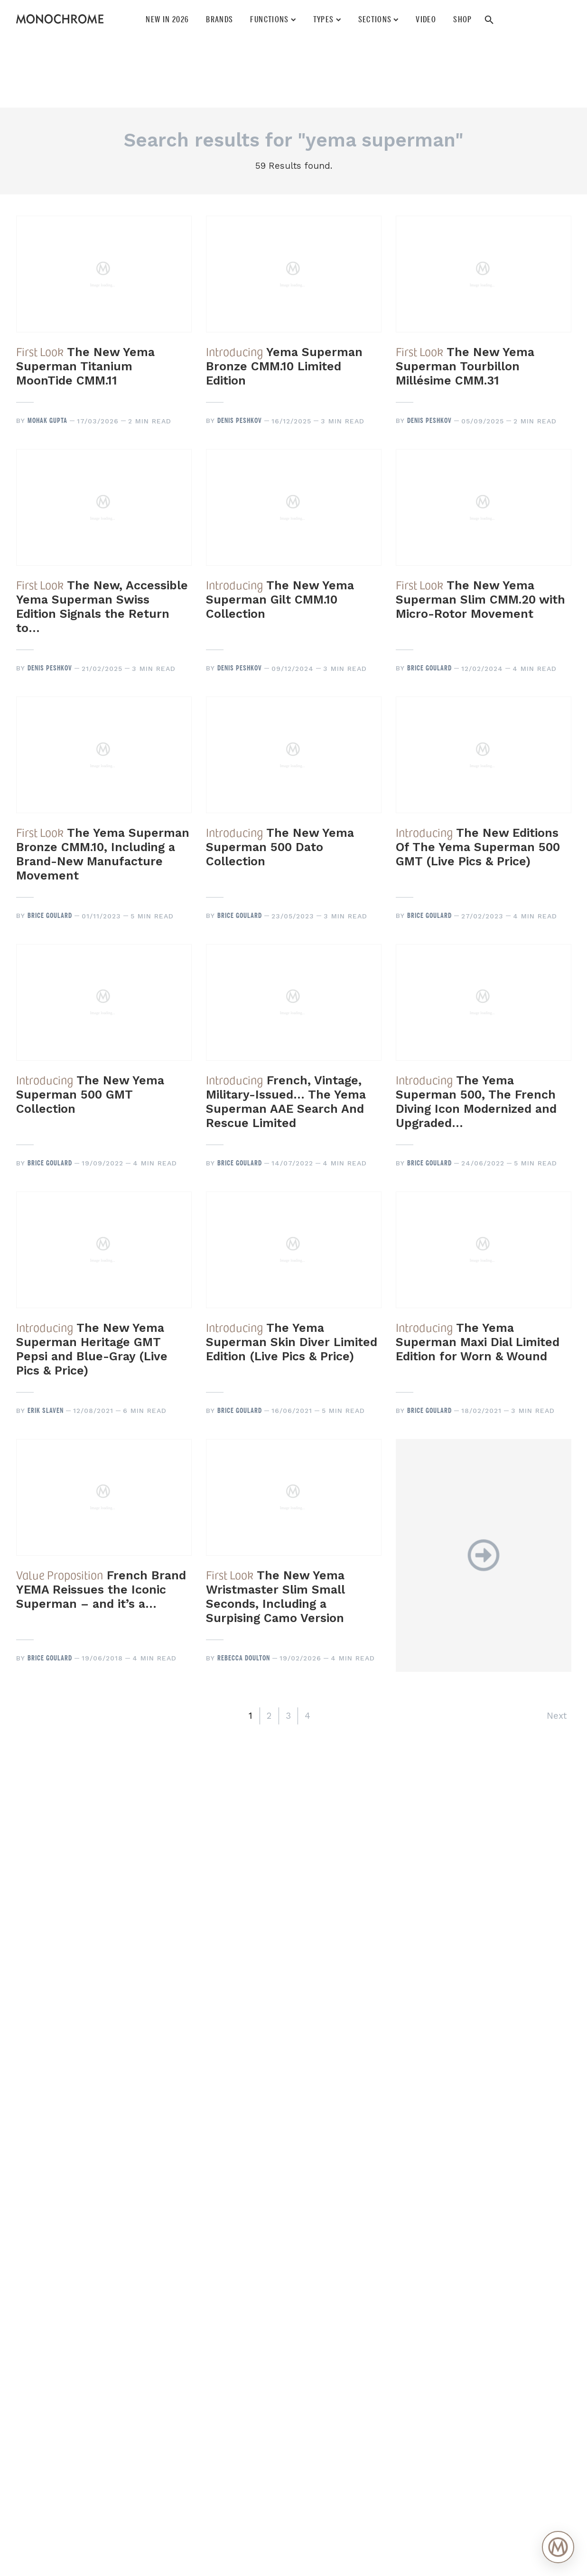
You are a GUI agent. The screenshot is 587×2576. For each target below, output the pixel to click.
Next (557, 1715)
